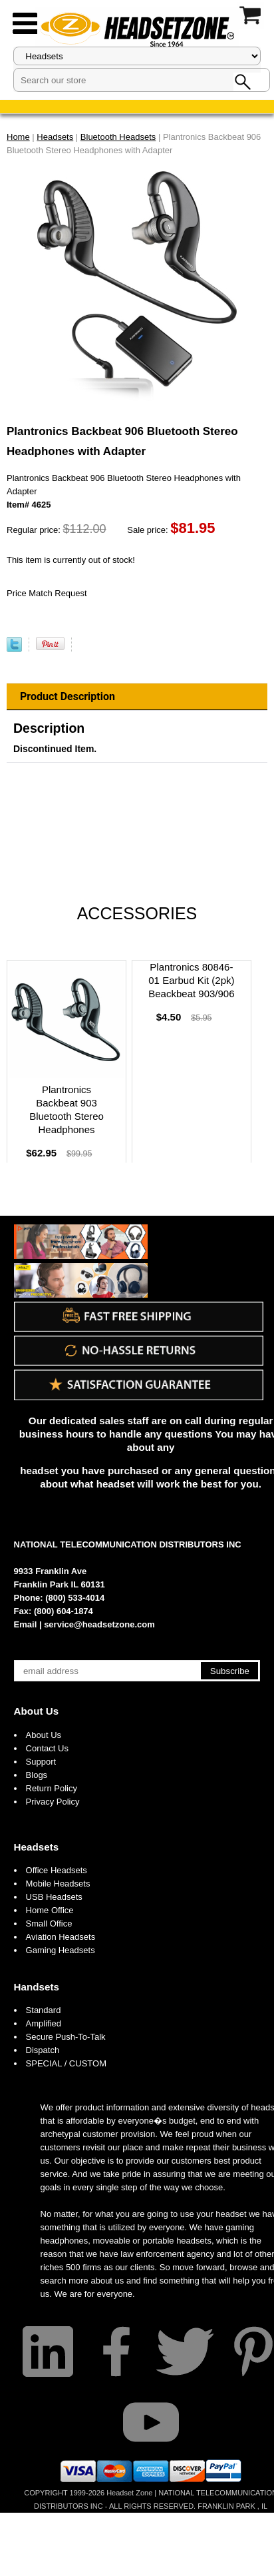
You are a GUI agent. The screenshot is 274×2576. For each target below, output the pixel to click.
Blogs (37, 1775)
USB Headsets (54, 1897)
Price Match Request (47, 593)
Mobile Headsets (58, 1884)
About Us (36, 1711)
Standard (43, 2010)
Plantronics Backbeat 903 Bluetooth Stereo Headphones (66, 1109)
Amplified (43, 2023)
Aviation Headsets (61, 1937)
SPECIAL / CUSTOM (66, 2063)
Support (41, 1762)
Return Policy (51, 1788)
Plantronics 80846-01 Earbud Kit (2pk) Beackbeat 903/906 (191, 980)
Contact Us (47, 1748)
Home (18, 137)
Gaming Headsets (60, 1950)
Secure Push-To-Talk (66, 2037)
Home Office (50, 1910)
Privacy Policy (53, 1802)
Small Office (49, 1924)
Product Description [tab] (67, 696)
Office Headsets (56, 1870)
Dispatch (43, 2050)
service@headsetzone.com (99, 1624)
